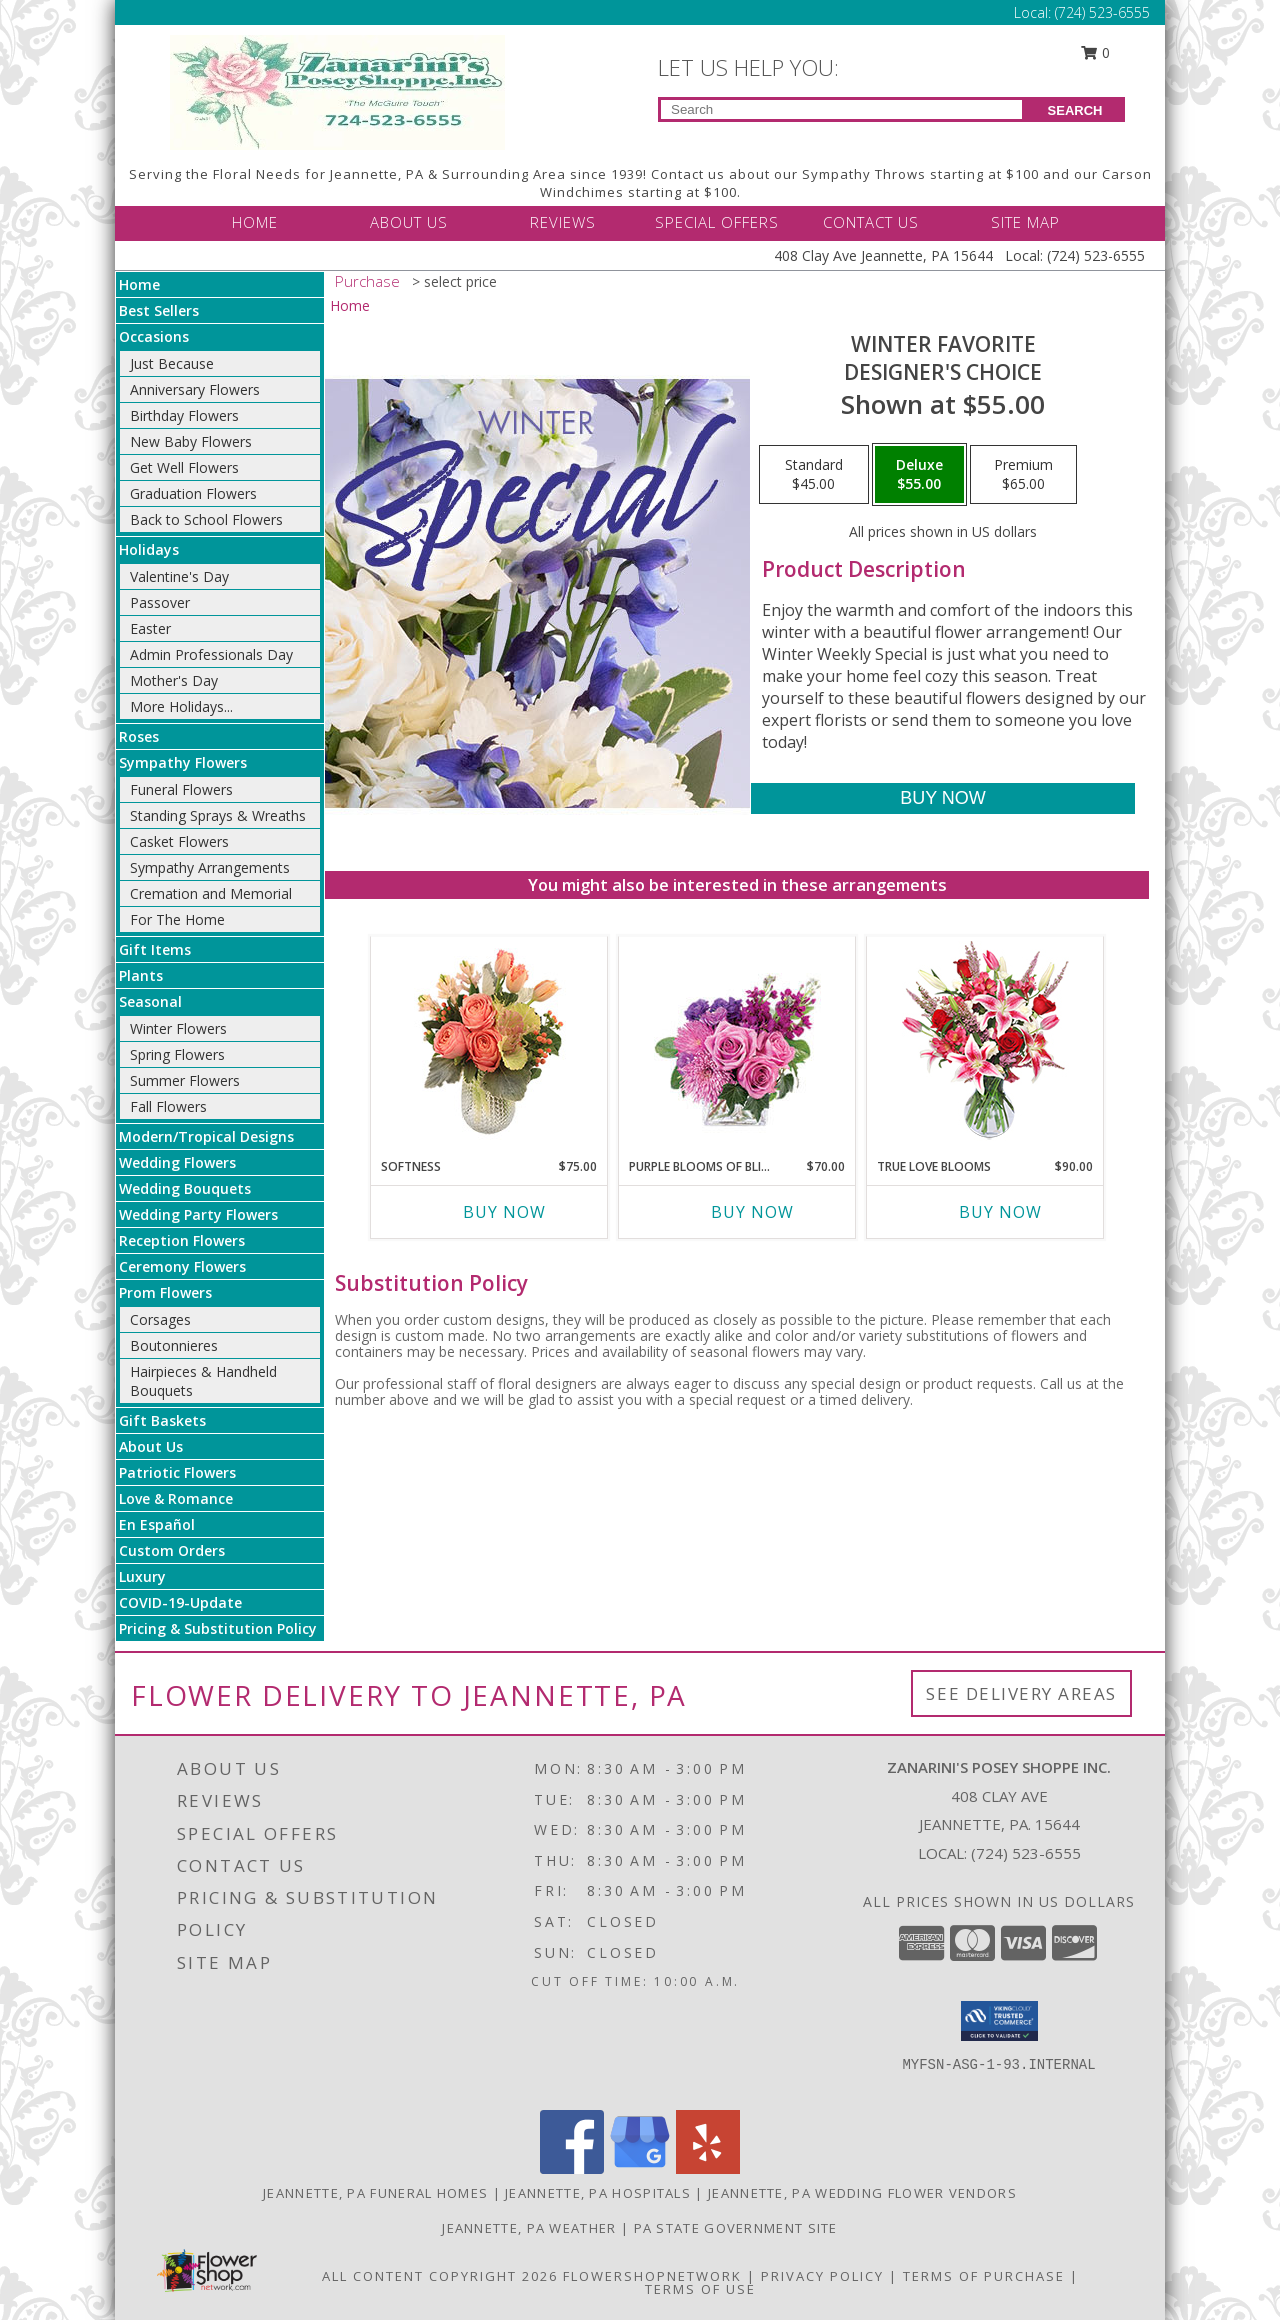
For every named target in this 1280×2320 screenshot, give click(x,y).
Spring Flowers (177, 1054)
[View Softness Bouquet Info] (489, 1042)
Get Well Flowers (184, 467)
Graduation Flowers (193, 493)
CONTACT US (871, 222)
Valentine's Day (179, 576)
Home (139, 284)
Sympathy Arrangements (210, 867)
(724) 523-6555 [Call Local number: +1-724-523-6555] (1102, 12)
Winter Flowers (178, 1028)
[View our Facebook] (572, 2168)
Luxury (142, 1576)
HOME (255, 222)
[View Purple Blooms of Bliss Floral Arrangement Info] (737, 1042)
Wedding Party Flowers (198, 1214)
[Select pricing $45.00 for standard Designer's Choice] (814, 475)
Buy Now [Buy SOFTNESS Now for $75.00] (504, 1212)
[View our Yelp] (708, 2168)
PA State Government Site (736, 2228)
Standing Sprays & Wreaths (218, 815)
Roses (139, 736)
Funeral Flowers (181, 789)
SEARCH (1075, 110)
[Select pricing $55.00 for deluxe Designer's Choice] (919, 475)
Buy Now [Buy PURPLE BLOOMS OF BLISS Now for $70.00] (752, 1212)
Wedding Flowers (177, 1162)
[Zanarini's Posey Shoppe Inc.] (337, 90)
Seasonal (150, 1001)
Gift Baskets (162, 1420)
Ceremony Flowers (182, 1266)
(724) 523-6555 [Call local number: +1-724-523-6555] (1026, 1853)
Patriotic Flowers (177, 1472)
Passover (160, 602)
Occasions (154, 336)
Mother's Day (174, 680)
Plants (141, 975)
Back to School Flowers (206, 519)
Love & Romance (176, 1498)
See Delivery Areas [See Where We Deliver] (1021, 1693)
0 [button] (1096, 52)
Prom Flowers (165, 1292)
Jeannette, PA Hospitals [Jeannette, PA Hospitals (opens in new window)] (598, 2193)
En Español (157, 1524)
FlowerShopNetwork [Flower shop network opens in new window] (652, 2276)
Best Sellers (159, 310)
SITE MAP (1025, 222)
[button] (999, 2021)
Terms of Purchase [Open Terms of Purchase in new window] (984, 2276)
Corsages (160, 1319)
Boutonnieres (174, 1345)
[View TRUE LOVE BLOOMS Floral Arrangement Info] (985, 1042)
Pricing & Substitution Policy (218, 1628)
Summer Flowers (185, 1080)
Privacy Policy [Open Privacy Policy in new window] (822, 2276)
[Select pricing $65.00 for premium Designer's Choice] (1023, 475)
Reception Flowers (182, 1240)
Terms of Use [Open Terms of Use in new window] (700, 2289)
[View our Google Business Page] (640, 2168)
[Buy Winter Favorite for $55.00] (942, 798)
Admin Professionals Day (211, 654)
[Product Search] (841, 109)
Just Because (172, 363)
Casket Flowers (179, 841)
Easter (150, 628)
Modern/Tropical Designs (206, 1136)
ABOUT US (409, 222)
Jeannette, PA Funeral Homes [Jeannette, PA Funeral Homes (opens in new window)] (375, 2193)
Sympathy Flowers (183, 762)
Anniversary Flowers (195, 389)
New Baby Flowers (191, 441)
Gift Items (155, 949)
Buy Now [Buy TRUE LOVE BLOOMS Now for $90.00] (1000, 1212)
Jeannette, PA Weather (529, 2228)
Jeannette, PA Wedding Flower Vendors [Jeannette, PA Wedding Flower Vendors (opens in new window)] (862, 2193)
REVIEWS (563, 222)
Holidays (149, 549)
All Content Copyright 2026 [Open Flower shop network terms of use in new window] (440, 2276)
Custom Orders (172, 1550)
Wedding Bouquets (185, 1188)
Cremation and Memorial (211, 893)
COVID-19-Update (180, 1602)
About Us (151, 1446)
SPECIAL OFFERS (717, 222)
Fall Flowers (168, 1106)
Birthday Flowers (184, 415)
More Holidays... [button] (181, 706)
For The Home (177, 919)
